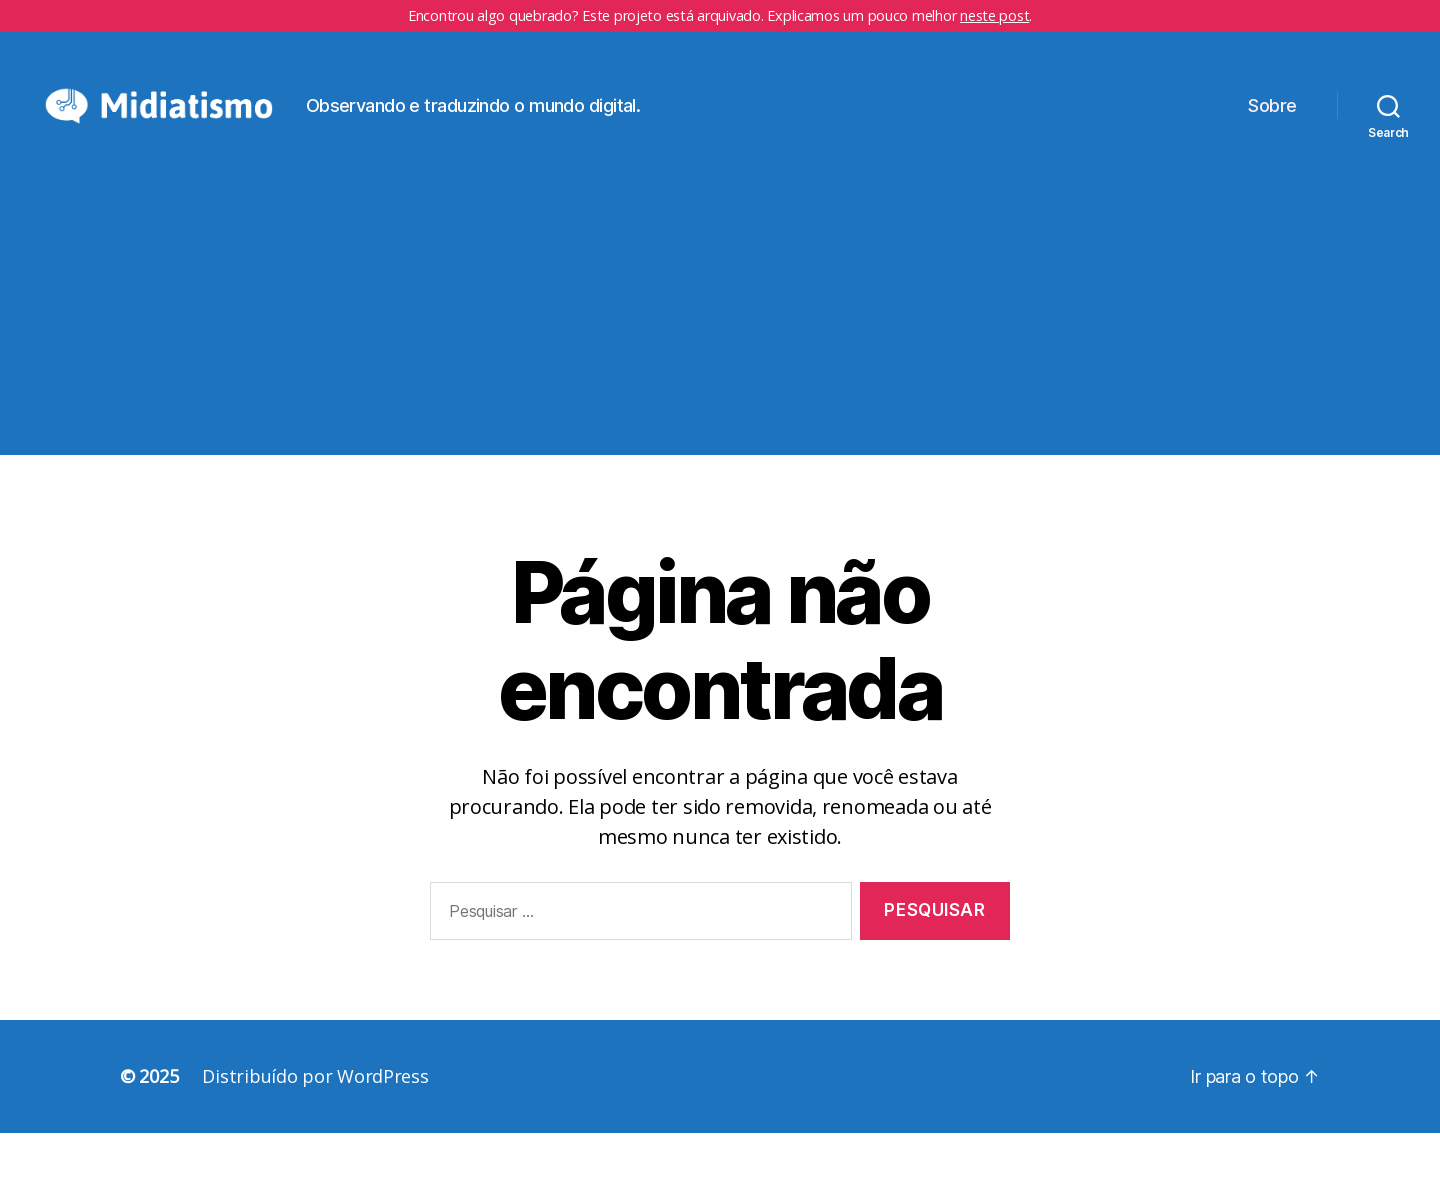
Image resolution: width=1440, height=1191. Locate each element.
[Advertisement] (720, 373)
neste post (994, 15)
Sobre (1272, 134)
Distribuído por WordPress (315, 1134)
